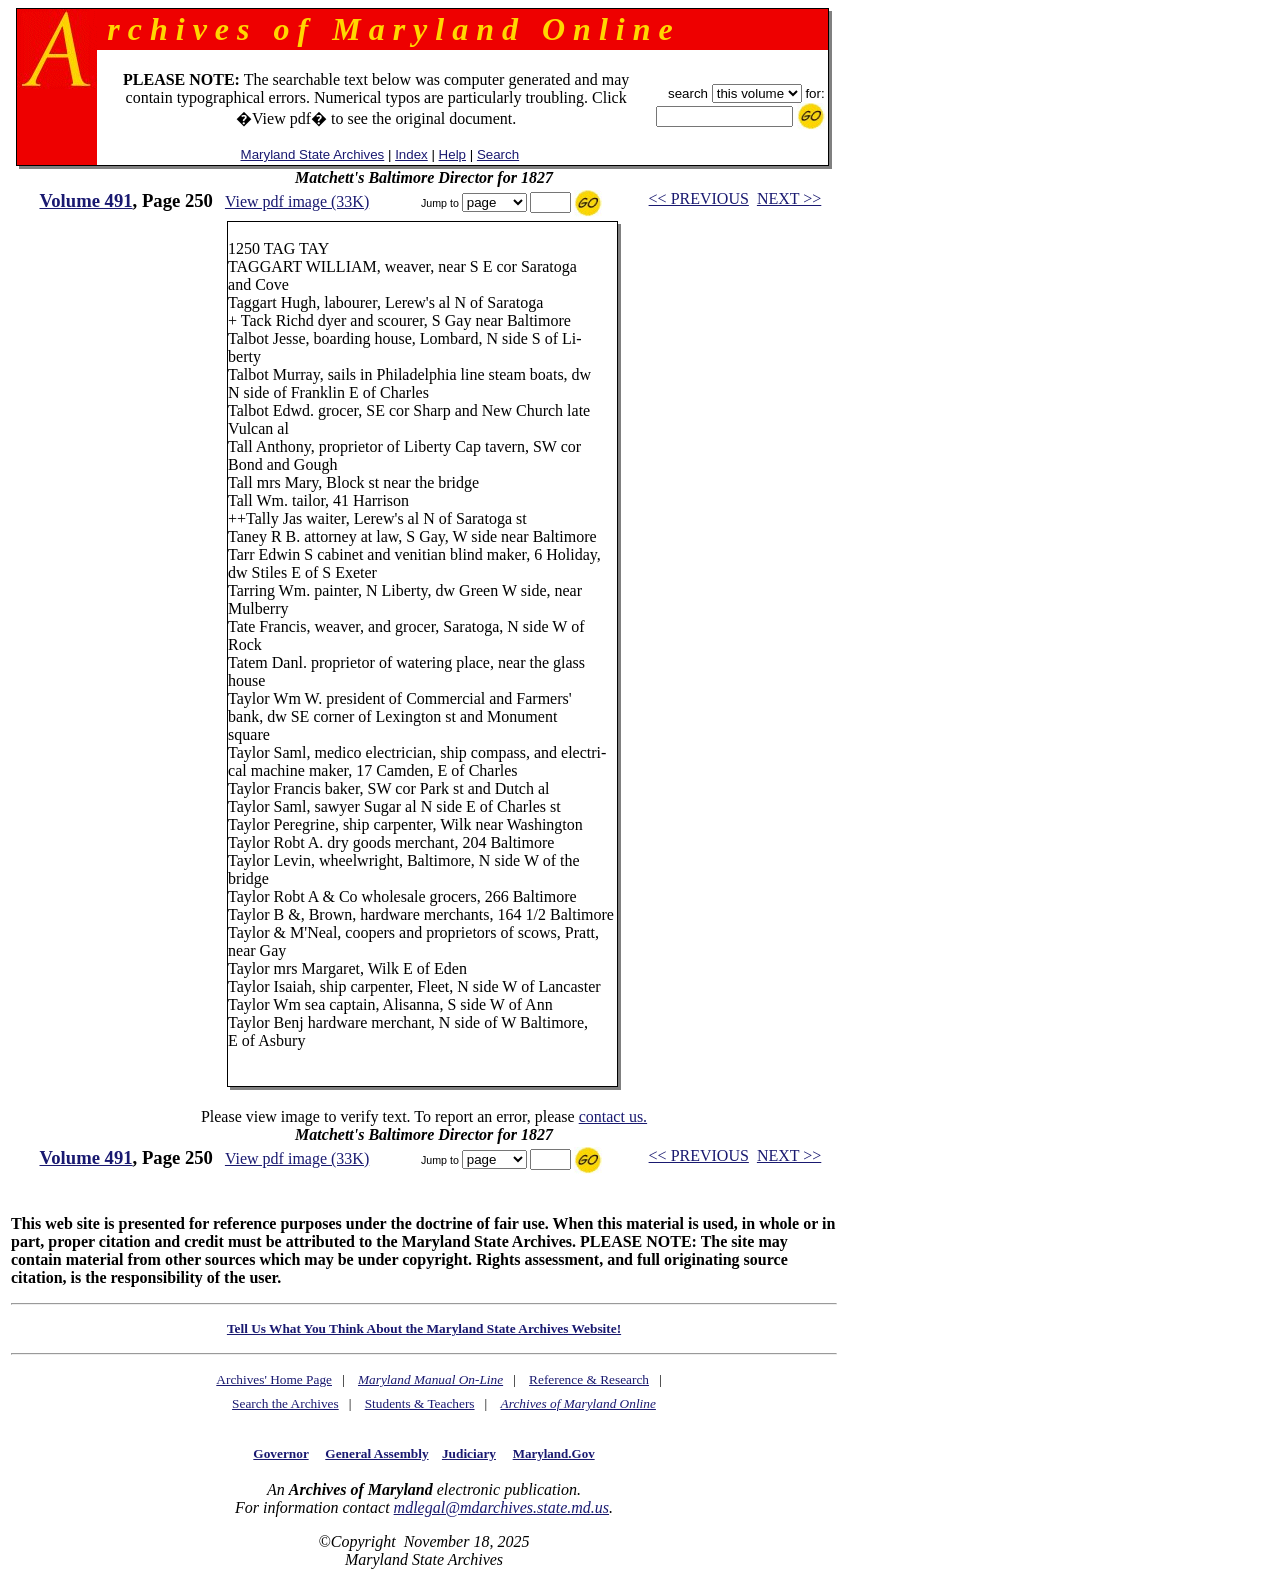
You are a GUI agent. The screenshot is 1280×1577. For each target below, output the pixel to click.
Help (452, 154)
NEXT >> (789, 198)
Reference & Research (589, 1379)
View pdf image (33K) (297, 201)
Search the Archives (285, 1403)
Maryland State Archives (313, 154)
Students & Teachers (420, 1403)
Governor (280, 1453)
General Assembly (376, 1453)
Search (498, 154)
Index (411, 154)
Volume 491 (85, 200)
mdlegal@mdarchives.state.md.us (501, 1507)
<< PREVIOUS (699, 198)
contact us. (613, 1116)
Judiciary (469, 1453)
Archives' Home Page (274, 1379)
